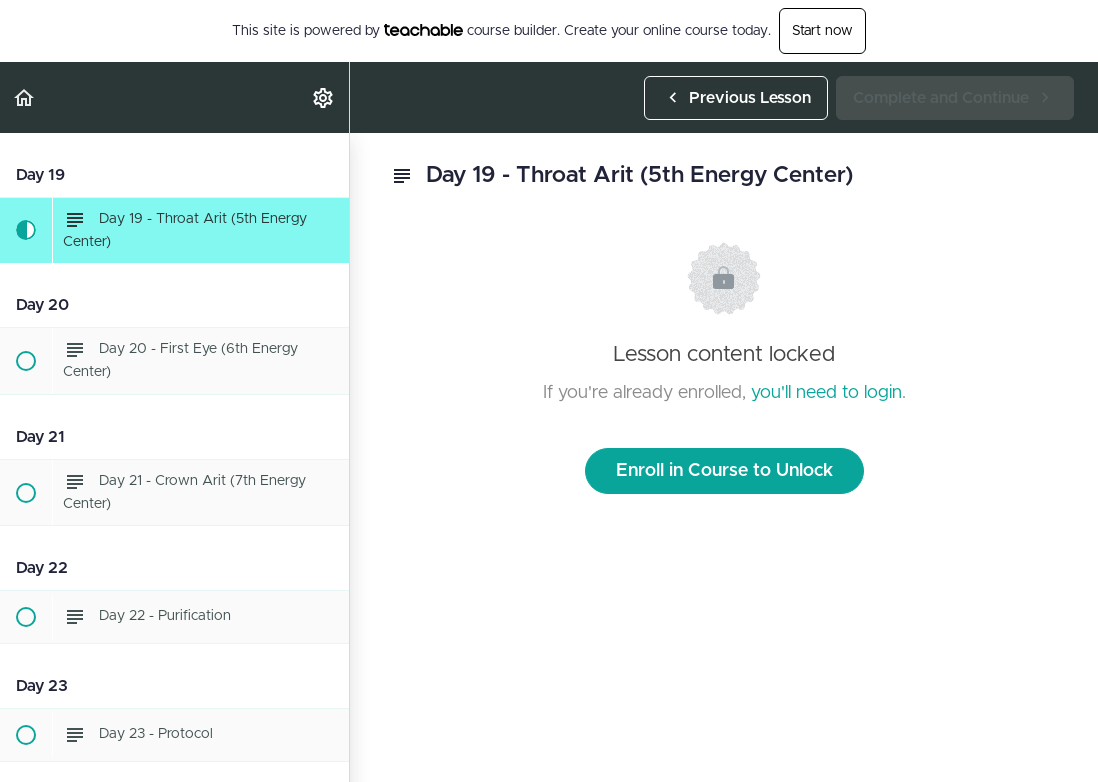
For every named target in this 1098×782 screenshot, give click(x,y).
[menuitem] (324, 97)
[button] (25, 97)
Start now (822, 31)
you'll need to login (826, 393)
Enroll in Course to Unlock (724, 471)
